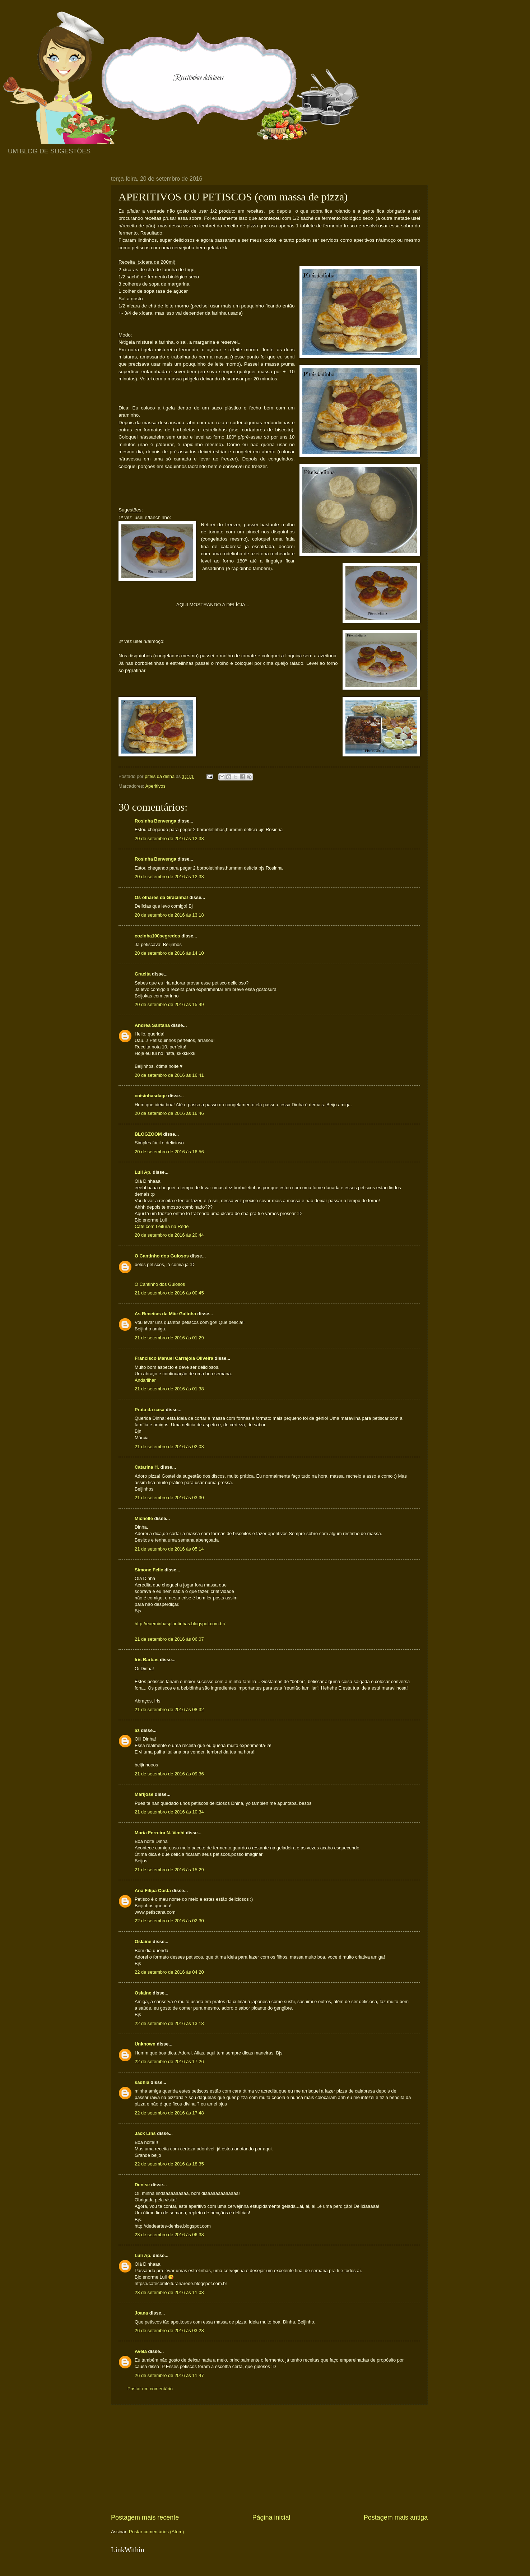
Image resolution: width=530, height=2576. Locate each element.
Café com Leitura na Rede (162, 1226)
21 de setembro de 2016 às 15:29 (169, 1869)
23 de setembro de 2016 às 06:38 (169, 2234)
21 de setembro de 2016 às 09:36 (169, 1773)
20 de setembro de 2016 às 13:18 (169, 915)
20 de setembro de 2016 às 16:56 (169, 1151)
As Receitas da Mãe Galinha (165, 1313)
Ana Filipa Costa (153, 1890)
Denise (142, 2184)
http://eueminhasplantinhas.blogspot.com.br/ (180, 1623)
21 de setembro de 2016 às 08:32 (169, 1709)
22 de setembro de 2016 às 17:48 (169, 2113)
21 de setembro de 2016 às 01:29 (169, 1337)
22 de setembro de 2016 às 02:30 (169, 1920)
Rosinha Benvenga (156, 821)
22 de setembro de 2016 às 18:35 (169, 2164)
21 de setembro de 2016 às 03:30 (169, 1497)
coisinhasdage (151, 1095)
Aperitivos (155, 786)
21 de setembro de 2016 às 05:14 (169, 1549)
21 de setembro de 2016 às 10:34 (169, 1812)
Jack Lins (145, 2133)
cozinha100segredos (157, 936)
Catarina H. (147, 1467)
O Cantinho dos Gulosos (162, 1256)
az (137, 1730)
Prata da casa (149, 1409)
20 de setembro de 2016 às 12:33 (169, 838)
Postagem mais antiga (396, 2517)
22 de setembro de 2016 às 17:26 (169, 2061)
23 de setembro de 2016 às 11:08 (169, 2292)
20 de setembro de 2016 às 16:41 (169, 1075)
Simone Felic (149, 1569)
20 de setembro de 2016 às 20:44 (169, 1235)
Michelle (144, 1518)
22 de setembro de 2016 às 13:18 (169, 2023)
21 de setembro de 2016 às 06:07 (169, 1639)
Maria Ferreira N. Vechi (160, 1832)
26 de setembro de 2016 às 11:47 (169, 2375)
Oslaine (143, 1941)
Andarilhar (145, 1380)
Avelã (141, 2351)
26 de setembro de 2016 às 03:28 (169, 2330)
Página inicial (271, 2517)
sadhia (142, 2082)
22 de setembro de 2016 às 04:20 (169, 1972)
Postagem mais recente (145, 2517)
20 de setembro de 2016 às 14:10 (169, 953)
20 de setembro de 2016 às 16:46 (169, 1113)
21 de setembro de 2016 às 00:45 (169, 1293)
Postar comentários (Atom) (156, 2531)
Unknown (145, 2044)
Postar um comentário (150, 2388)
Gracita (142, 974)
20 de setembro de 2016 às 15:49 (169, 1004)
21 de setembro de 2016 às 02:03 (169, 1446)
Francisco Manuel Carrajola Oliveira (174, 1358)
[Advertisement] (269, 2459)
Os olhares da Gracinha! (161, 897)
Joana (141, 2313)
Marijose (144, 1794)
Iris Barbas (147, 1659)
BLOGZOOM (148, 1134)
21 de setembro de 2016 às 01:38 (169, 1388)
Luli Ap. (143, 1172)
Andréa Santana (152, 1025)
